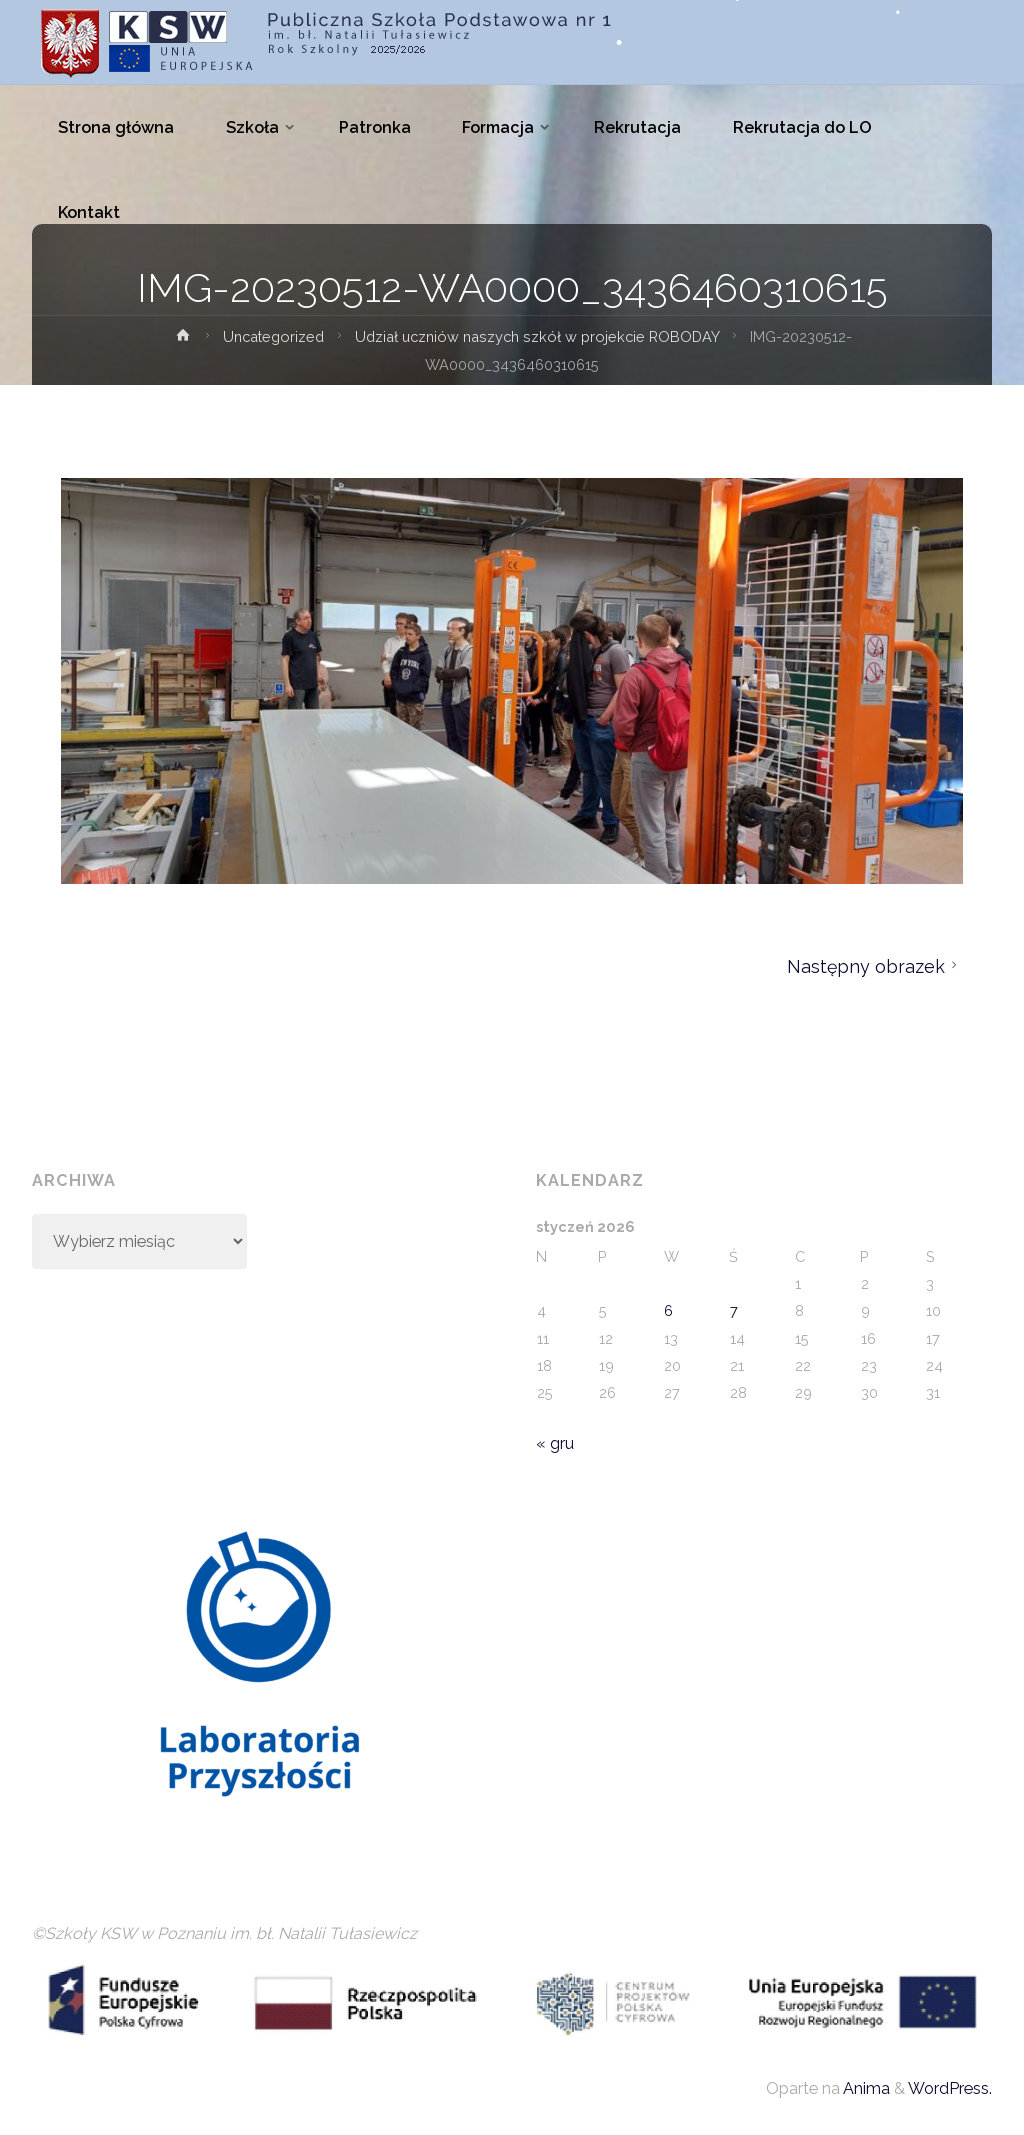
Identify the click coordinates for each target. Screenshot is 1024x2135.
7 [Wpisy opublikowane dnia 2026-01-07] (734, 1310)
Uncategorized (273, 336)
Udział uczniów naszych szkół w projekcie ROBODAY (537, 336)
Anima (865, 2088)
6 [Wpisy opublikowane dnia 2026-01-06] (668, 1310)
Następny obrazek (875, 966)
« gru (555, 1443)
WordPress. (950, 2088)
